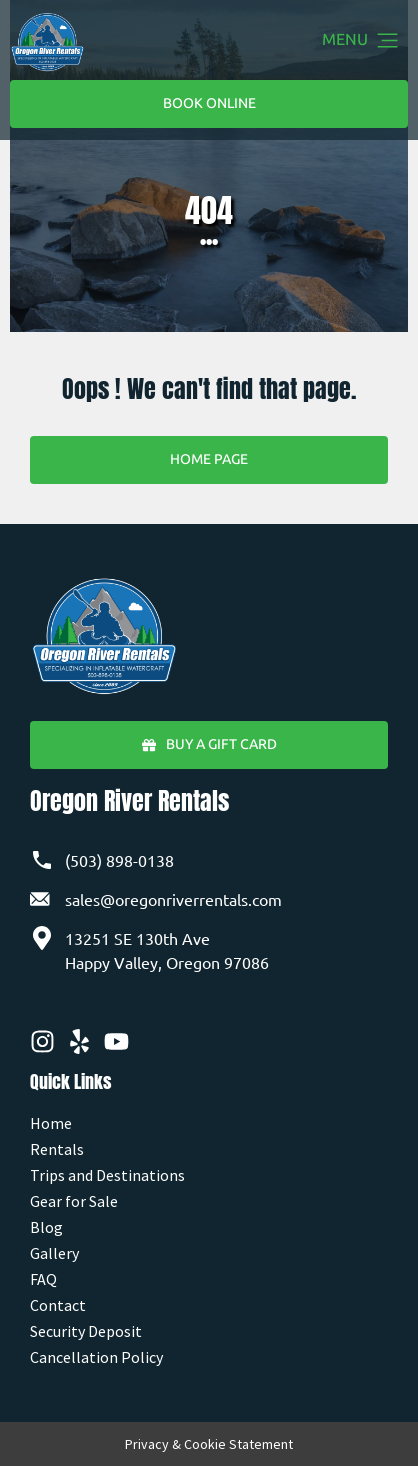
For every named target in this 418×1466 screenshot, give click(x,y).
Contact (58, 1305)
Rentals (57, 1149)
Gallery (54, 1253)
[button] (388, 42)
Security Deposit (86, 1331)
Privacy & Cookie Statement (209, 1444)
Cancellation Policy (96, 1357)
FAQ (43, 1279)
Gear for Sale (74, 1201)
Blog (46, 1227)
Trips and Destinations (107, 1175)
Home (51, 1123)
